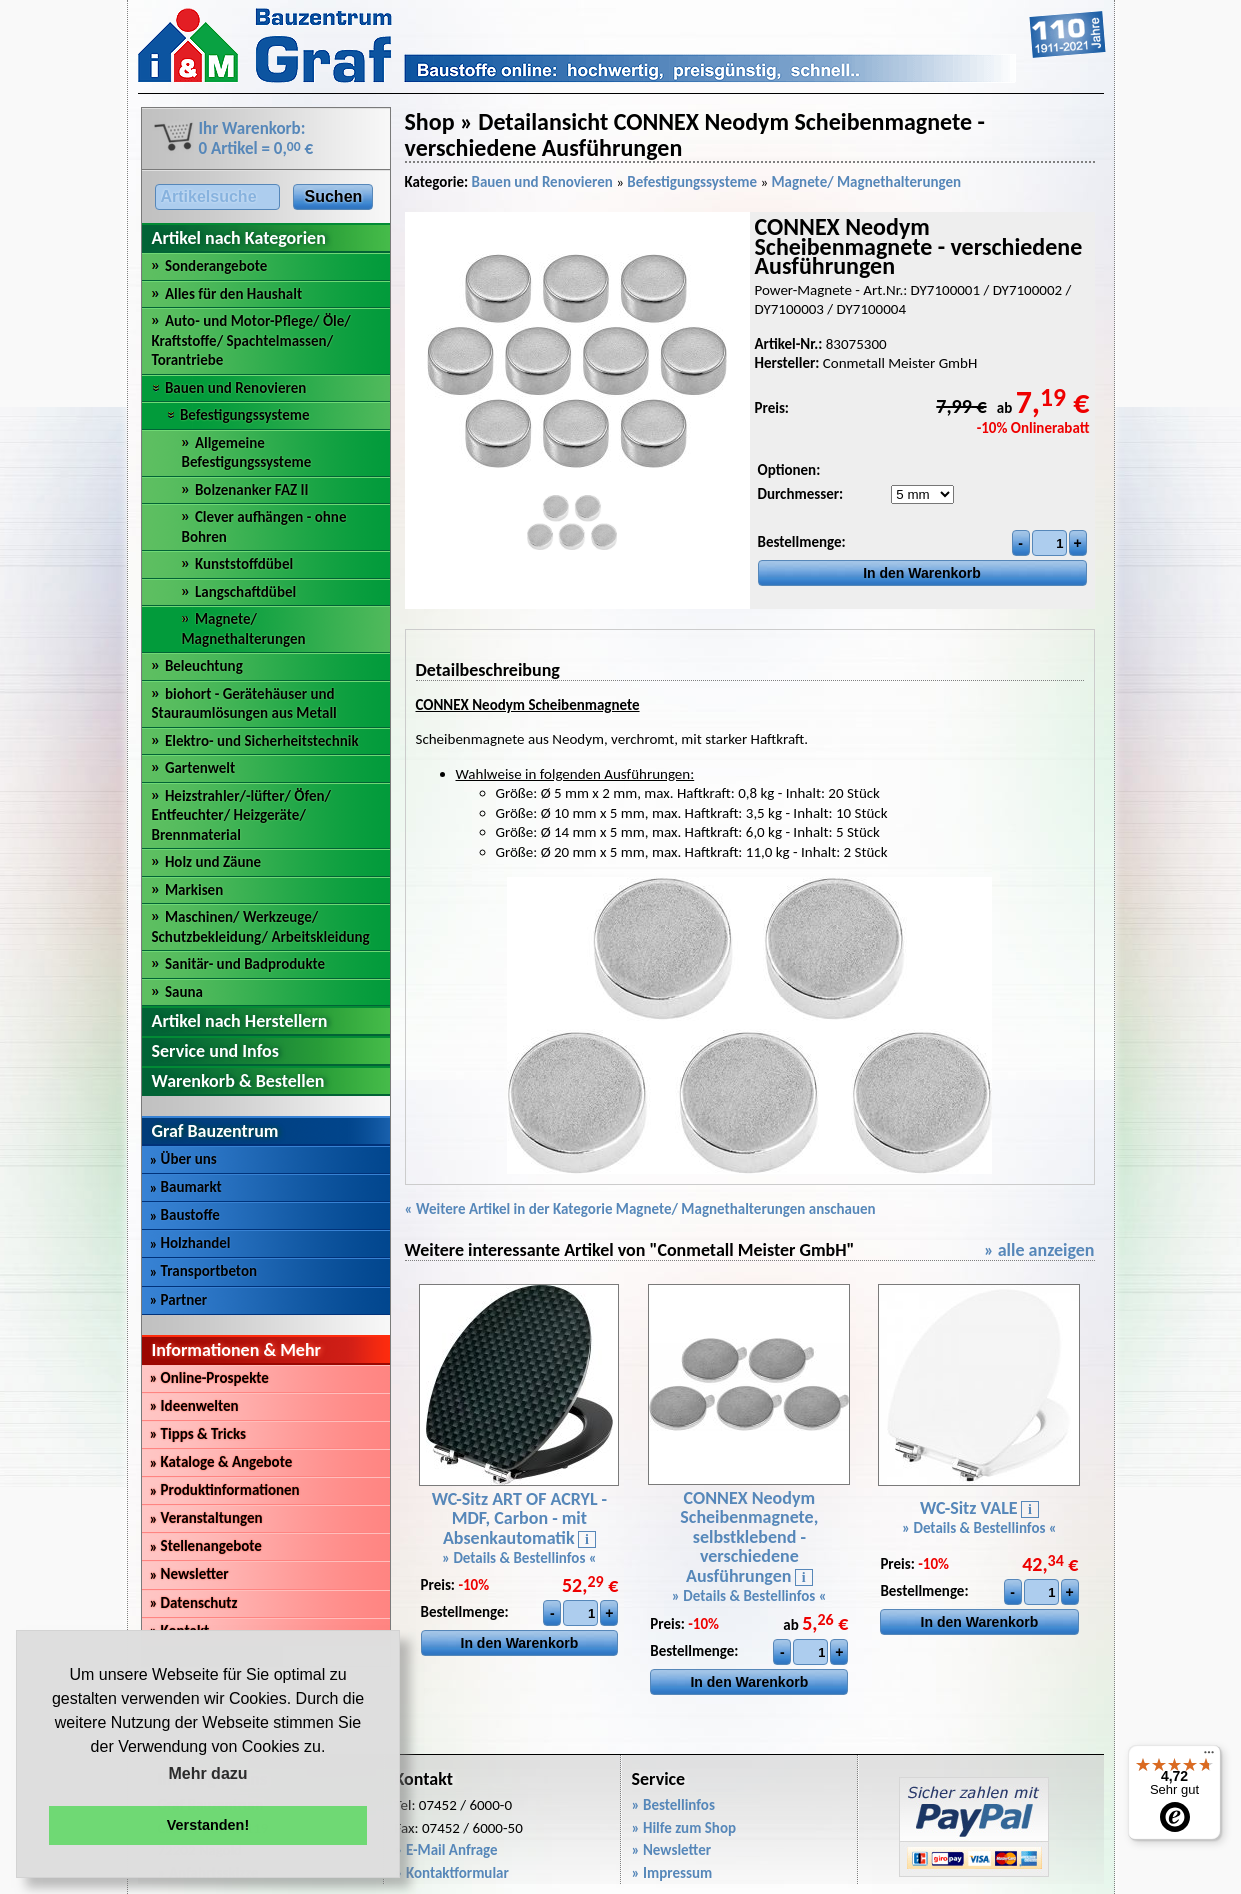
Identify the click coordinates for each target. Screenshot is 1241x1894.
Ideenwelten (194, 1406)
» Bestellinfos (673, 1805)
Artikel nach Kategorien (239, 238)
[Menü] (1209, 1757)
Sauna (184, 992)
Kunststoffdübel (244, 564)
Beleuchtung (204, 666)
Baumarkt (186, 1187)
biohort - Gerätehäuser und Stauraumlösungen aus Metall (244, 704)
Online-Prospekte (209, 1378)
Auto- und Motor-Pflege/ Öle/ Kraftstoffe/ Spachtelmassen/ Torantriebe (251, 340)
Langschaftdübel (245, 592)
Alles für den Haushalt (233, 294)
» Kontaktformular (452, 1873)
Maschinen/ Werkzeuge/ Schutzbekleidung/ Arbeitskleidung (261, 927)
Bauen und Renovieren (235, 388)
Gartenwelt (200, 768)
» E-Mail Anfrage (446, 1850)
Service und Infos (215, 1051)
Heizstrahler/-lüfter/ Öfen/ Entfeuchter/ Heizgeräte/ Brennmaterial (242, 815)
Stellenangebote (206, 1546)
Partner (179, 1300)
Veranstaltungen (206, 1518)
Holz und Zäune (213, 862)
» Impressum (672, 1873)
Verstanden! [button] (208, 1825)
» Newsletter (672, 1850)
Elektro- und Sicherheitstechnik (262, 741)
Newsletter (189, 1574)
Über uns (183, 1159)
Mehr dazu (207, 1773)
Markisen (194, 890)
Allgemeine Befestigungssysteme (247, 453)
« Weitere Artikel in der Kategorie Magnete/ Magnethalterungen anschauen (640, 1209)
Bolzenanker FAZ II (252, 490)
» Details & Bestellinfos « (519, 1558)
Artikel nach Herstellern (240, 1021)
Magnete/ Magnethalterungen (244, 629)
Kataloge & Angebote (221, 1462)
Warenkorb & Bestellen (238, 1081)
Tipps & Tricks (198, 1434)
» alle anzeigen (1039, 1250)
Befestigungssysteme (245, 415)
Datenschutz (194, 1603)
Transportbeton (204, 1271)
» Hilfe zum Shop (684, 1828)
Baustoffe (185, 1215)
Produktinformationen (225, 1490)
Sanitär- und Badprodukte (245, 964)
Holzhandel (190, 1243)
